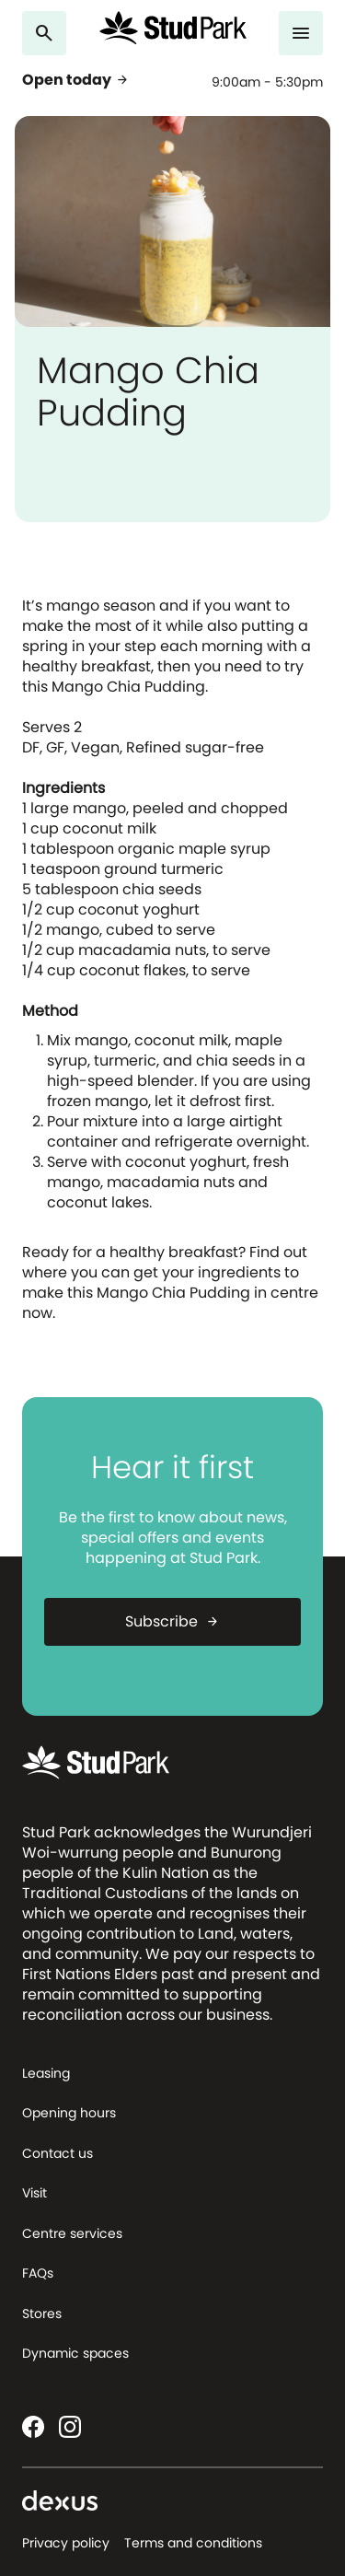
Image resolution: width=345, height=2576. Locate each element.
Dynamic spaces (75, 2353)
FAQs (37, 2273)
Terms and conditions (193, 2543)
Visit (34, 2193)
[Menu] (301, 33)
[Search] (44, 33)
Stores (42, 2313)
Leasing (46, 2073)
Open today (76, 80)
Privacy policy (65, 2543)
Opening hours (69, 2113)
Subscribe (172, 1621)
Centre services (72, 2233)
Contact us (57, 2153)
